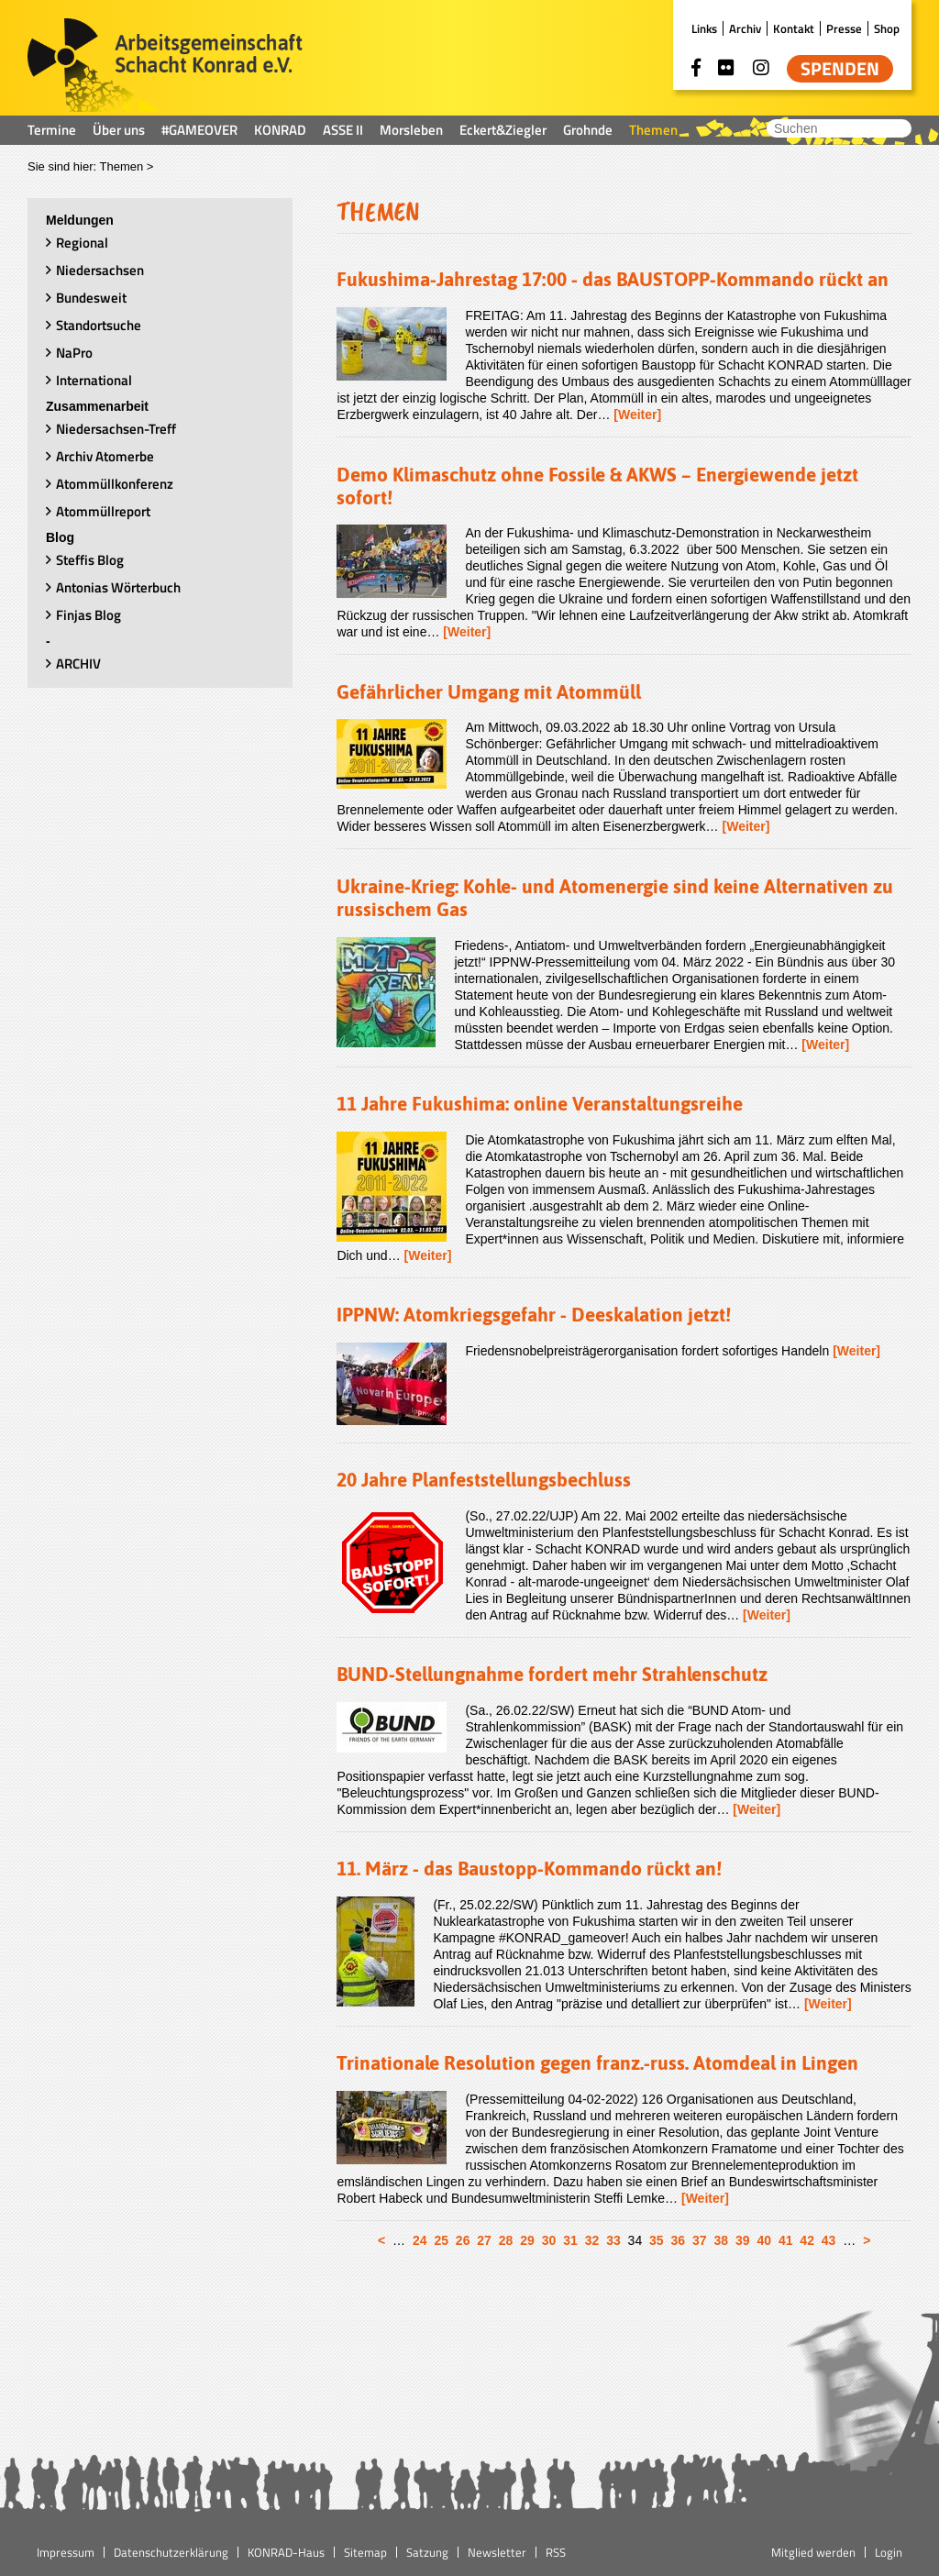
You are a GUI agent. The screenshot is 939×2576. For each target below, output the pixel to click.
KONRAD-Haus (286, 2552)
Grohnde (588, 129)
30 (549, 2240)
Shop (887, 28)
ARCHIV (78, 663)
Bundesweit (91, 297)
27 (484, 2240)
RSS (556, 2552)
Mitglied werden (813, 2552)
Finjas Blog (88, 614)
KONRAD (280, 129)
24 (420, 2240)
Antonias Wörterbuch (118, 587)
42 (807, 2240)
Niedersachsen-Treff (116, 428)
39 (742, 2240)
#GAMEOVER (199, 129)
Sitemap (365, 2552)
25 (441, 2240)
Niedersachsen (100, 270)
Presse (844, 28)
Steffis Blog (90, 559)
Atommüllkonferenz (114, 483)
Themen (653, 129)
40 (764, 2240)
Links (704, 28)
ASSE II (343, 129)
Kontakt (793, 28)
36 (678, 2240)
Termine (52, 129)
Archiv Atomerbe (105, 456)
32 (592, 2240)
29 (527, 2240)
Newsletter (497, 2552)
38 (720, 2240)
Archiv (745, 28)
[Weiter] (637, 414)
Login (888, 2552)
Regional (82, 242)
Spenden (840, 69)
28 (506, 2240)
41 (786, 2240)
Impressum (65, 2552)
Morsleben (411, 129)
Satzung (427, 2552)
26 (463, 2240)
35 (656, 2240)
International (94, 380)
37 (699, 2240)
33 (613, 2240)
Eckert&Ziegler (503, 129)
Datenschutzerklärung (171, 2552)
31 (570, 2240)
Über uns (119, 129)
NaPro (74, 352)
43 (829, 2240)
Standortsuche (98, 325)
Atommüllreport (103, 511)
